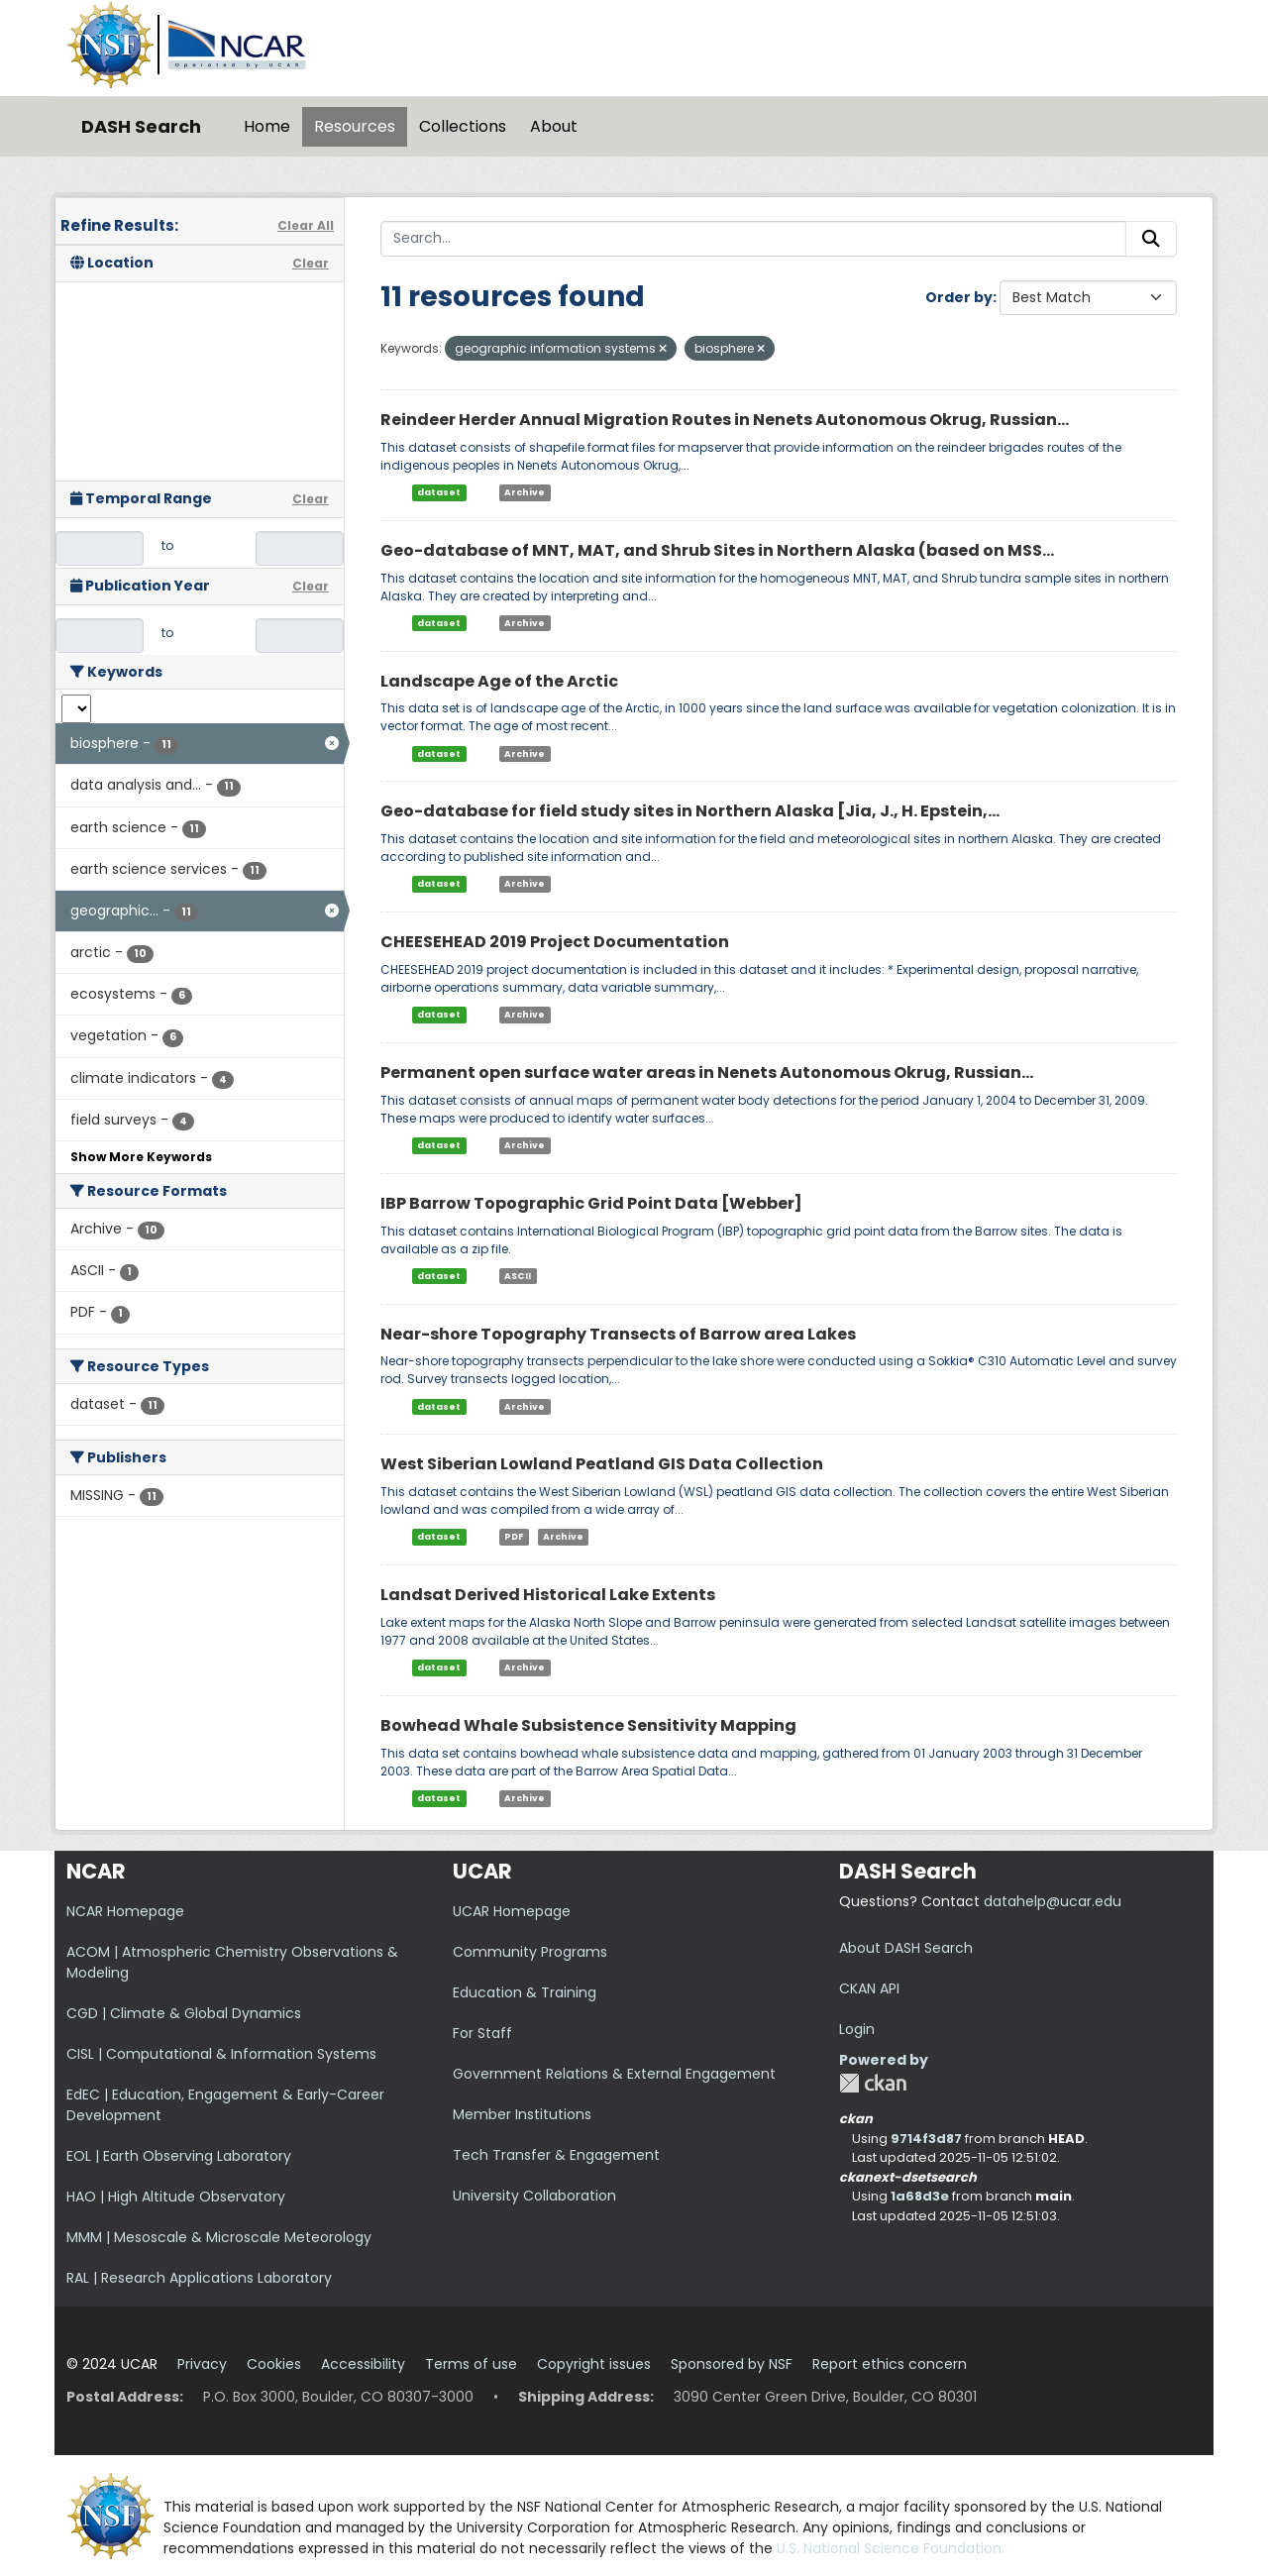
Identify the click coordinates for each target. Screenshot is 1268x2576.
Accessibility (363, 2364)
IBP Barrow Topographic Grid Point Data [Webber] (591, 1203)
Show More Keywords (141, 1156)
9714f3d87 (926, 2138)
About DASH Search (906, 1948)
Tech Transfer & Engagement (556, 2155)
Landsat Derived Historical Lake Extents (547, 1594)
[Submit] (1151, 239)
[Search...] (753, 239)
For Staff (482, 2033)
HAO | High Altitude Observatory (175, 2196)
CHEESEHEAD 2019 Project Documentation (554, 941)
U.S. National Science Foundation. (890, 2548)
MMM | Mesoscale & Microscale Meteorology (218, 2237)
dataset (439, 492)
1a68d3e (920, 2196)
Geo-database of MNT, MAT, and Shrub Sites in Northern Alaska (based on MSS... (717, 550)
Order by (959, 297)
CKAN (872, 2083)
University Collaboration (534, 2195)
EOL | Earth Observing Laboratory (178, 2156)
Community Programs (530, 1952)
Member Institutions (522, 2114)
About (554, 126)
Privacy (202, 2364)
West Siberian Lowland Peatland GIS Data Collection (601, 1463)
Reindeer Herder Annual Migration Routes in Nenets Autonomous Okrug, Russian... (724, 419)
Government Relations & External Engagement (614, 2074)
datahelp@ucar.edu (1052, 1901)
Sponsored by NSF (731, 2364)
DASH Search (141, 126)
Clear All (305, 225)
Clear (310, 263)
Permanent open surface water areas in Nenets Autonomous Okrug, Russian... (706, 1072)
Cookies (274, 2364)
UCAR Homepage (512, 1911)
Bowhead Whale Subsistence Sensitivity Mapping (588, 1725)
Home (267, 126)
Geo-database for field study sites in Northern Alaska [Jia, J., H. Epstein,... (690, 811)
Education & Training (524, 1992)
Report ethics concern (889, 2364)
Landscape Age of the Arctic (499, 681)
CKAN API (869, 1988)
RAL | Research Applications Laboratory (199, 2278)
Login (857, 2029)
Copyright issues (594, 2364)
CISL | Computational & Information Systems (221, 2054)
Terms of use (471, 2364)
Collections (462, 126)
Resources (354, 126)
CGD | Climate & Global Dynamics (183, 2013)
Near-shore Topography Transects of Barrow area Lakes (618, 1334)
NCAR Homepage (125, 1911)
